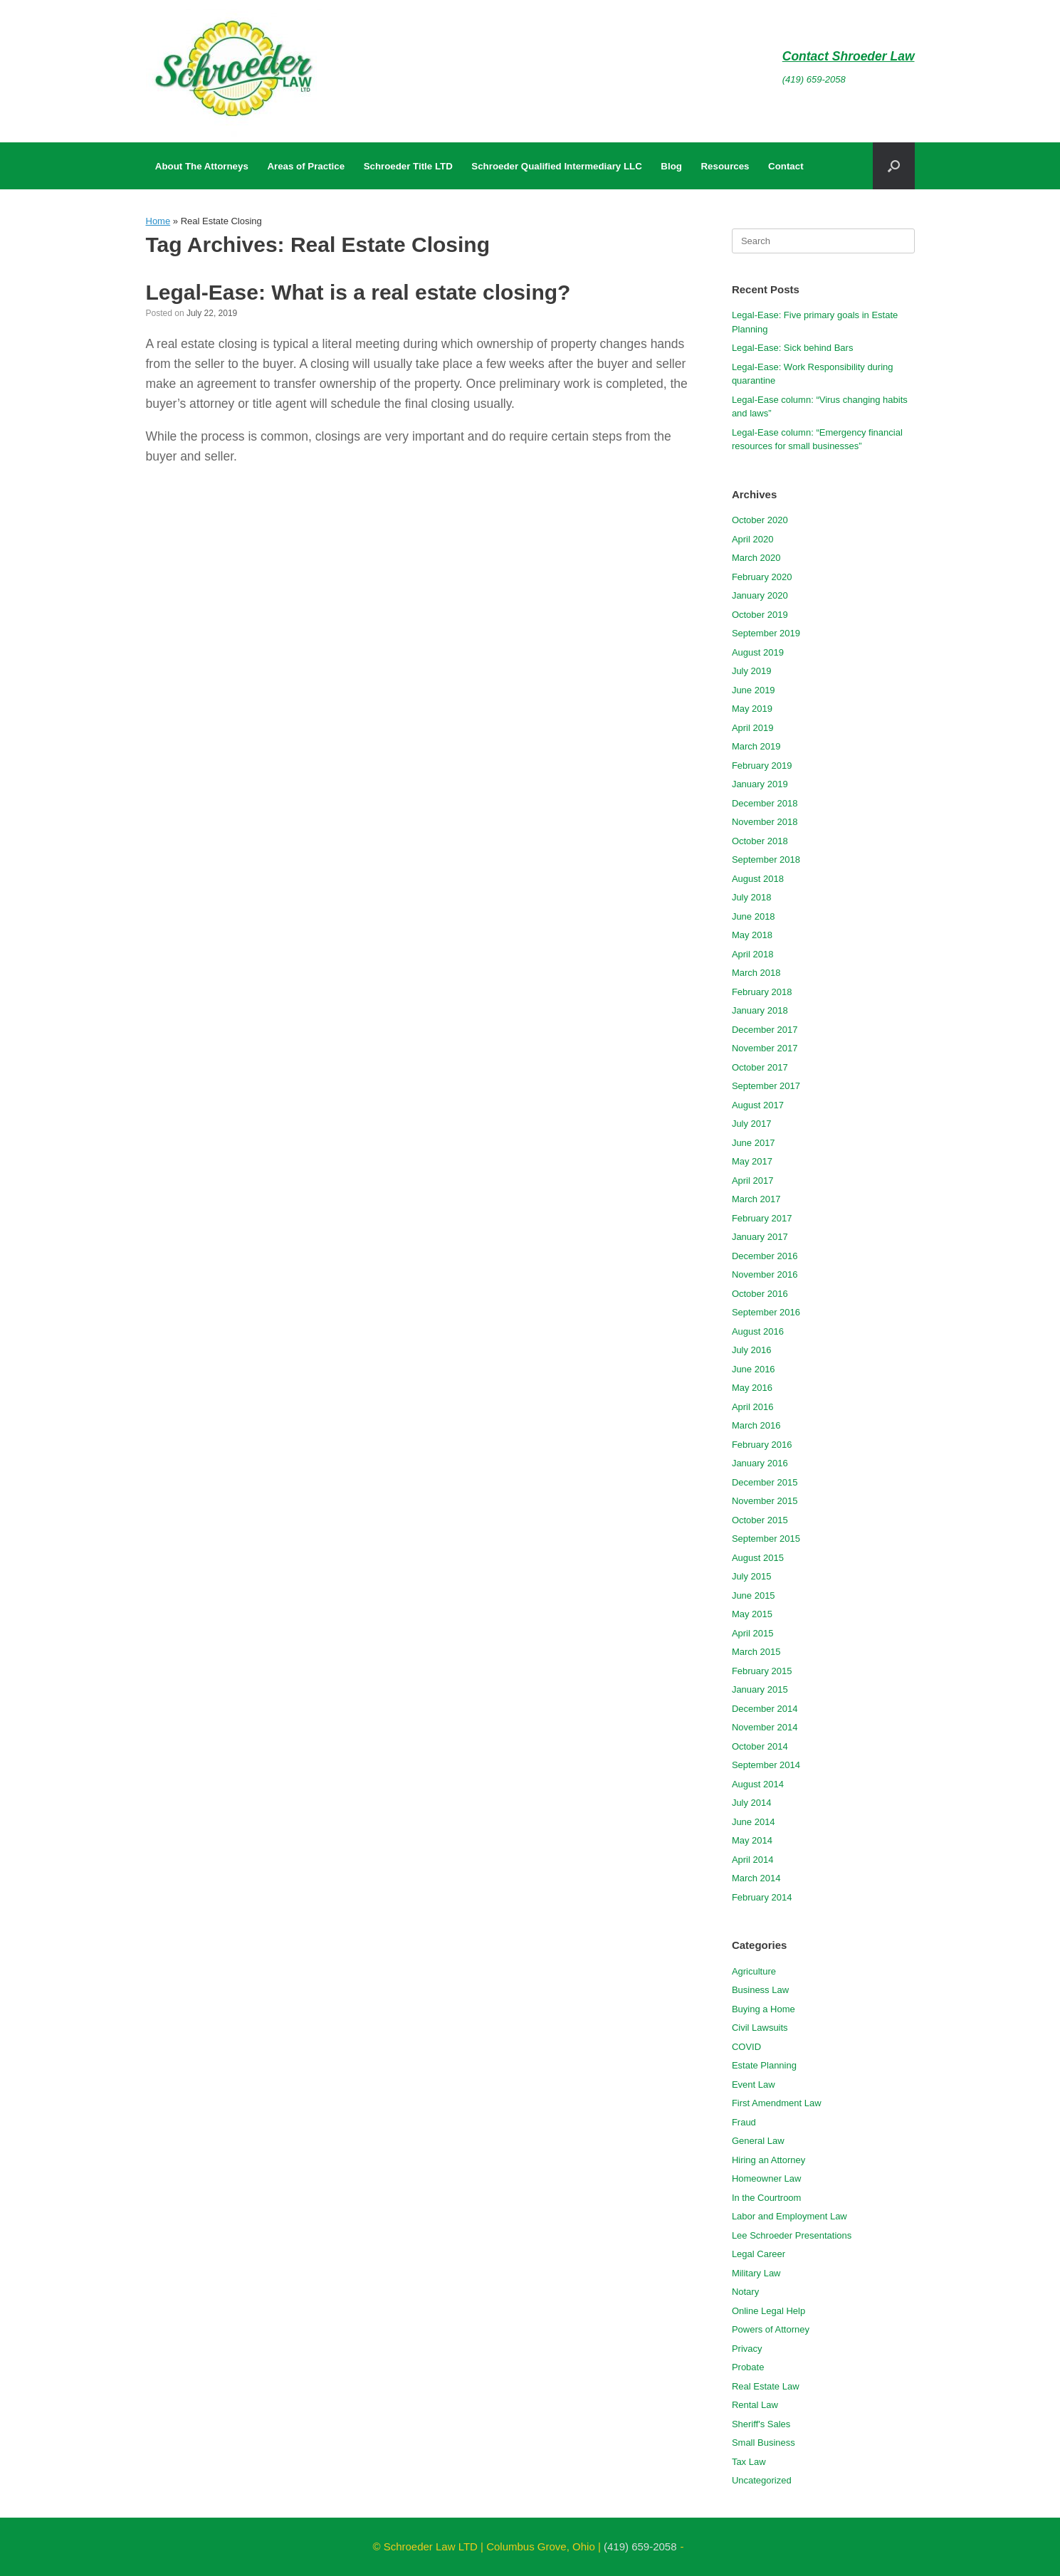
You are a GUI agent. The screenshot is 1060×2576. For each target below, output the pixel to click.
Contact (786, 166)
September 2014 (766, 1765)
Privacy (747, 2348)
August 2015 (758, 1557)
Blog (671, 166)
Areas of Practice (306, 166)
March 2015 (756, 1651)
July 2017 (752, 1123)
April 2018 (753, 954)
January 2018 (760, 1010)
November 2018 (765, 821)
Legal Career (758, 2254)
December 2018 (765, 803)
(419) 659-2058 (814, 79)
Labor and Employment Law (789, 2216)
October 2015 (760, 1520)
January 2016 (760, 1463)
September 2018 (766, 859)
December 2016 (765, 1256)
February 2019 (762, 765)
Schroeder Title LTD (408, 166)
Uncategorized (762, 2480)
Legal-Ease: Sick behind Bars (793, 347)
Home (158, 221)
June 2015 (753, 1595)
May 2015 (752, 1614)
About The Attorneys (201, 166)
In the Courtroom (767, 2197)
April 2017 (753, 1180)
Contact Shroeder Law (848, 56)
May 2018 (752, 935)
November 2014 (765, 1727)
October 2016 (760, 1293)
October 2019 (760, 614)
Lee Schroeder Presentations (791, 2235)
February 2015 (762, 1671)
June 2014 (753, 1822)
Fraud (744, 2122)
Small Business (763, 2442)
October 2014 (760, 1746)
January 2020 (760, 595)
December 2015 (765, 1482)
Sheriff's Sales (761, 2424)
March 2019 (756, 746)
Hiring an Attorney (768, 2160)
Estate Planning (764, 2065)
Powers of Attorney (770, 2329)
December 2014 (765, 1708)
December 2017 (765, 1029)
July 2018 (752, 897)
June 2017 (753, 1142)
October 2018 (760, 841)
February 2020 (762, 577)
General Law (758, 2140)
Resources (725, 166)
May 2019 (752, 708)
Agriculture (754, 1971)
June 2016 (753, 1369)
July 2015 (752, 1576)
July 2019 (752, 671)
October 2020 (760, 520)
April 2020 (753, 539)
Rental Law (755, 2404)
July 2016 (752, 1350)
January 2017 (760, 1236)
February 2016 (762, 1444)
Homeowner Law (767, 2178)
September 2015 (766, 1538)
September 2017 (766, 1086)
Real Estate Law (765, 2386)
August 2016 (758, 1331)
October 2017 (760, 1067)
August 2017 (758, 1105)
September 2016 (766, 1312)
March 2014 (756, 1878)
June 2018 (753, 916)
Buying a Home (763, 2009)
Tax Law (749, 2461)
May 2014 (752, 1840)
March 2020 (756, 557)
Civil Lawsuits (760, 2027)
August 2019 (758, 652)
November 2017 (765, 1048)
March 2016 (756, 1425)
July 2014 (752, 1802)
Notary (745, 2291)
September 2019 (766, 633)
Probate (748, 2367)
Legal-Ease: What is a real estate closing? (358, 292)
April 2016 (753, 1407)
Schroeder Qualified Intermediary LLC (556, 166)
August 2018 (758, 878)
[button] (894, 165)
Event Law (753, 2084)
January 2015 (760, 1689)
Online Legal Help (768, 2311)
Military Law (756, 2273)
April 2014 (753, 1859)
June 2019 (753, 690)
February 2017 (762, 1218)
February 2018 (762, 992)
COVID (746, 2046)
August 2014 (758, 1784)
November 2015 (765, 1500)
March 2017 (756, 1199)
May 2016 (752, 1387)
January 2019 (760, 784)
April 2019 (753, 727)
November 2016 (765, 1274)
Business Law (760, 1989)
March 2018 (756, 972)
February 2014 (762, 1897)
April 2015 (753, 1633)
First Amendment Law (777, 2103)
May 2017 (752, 1161)
